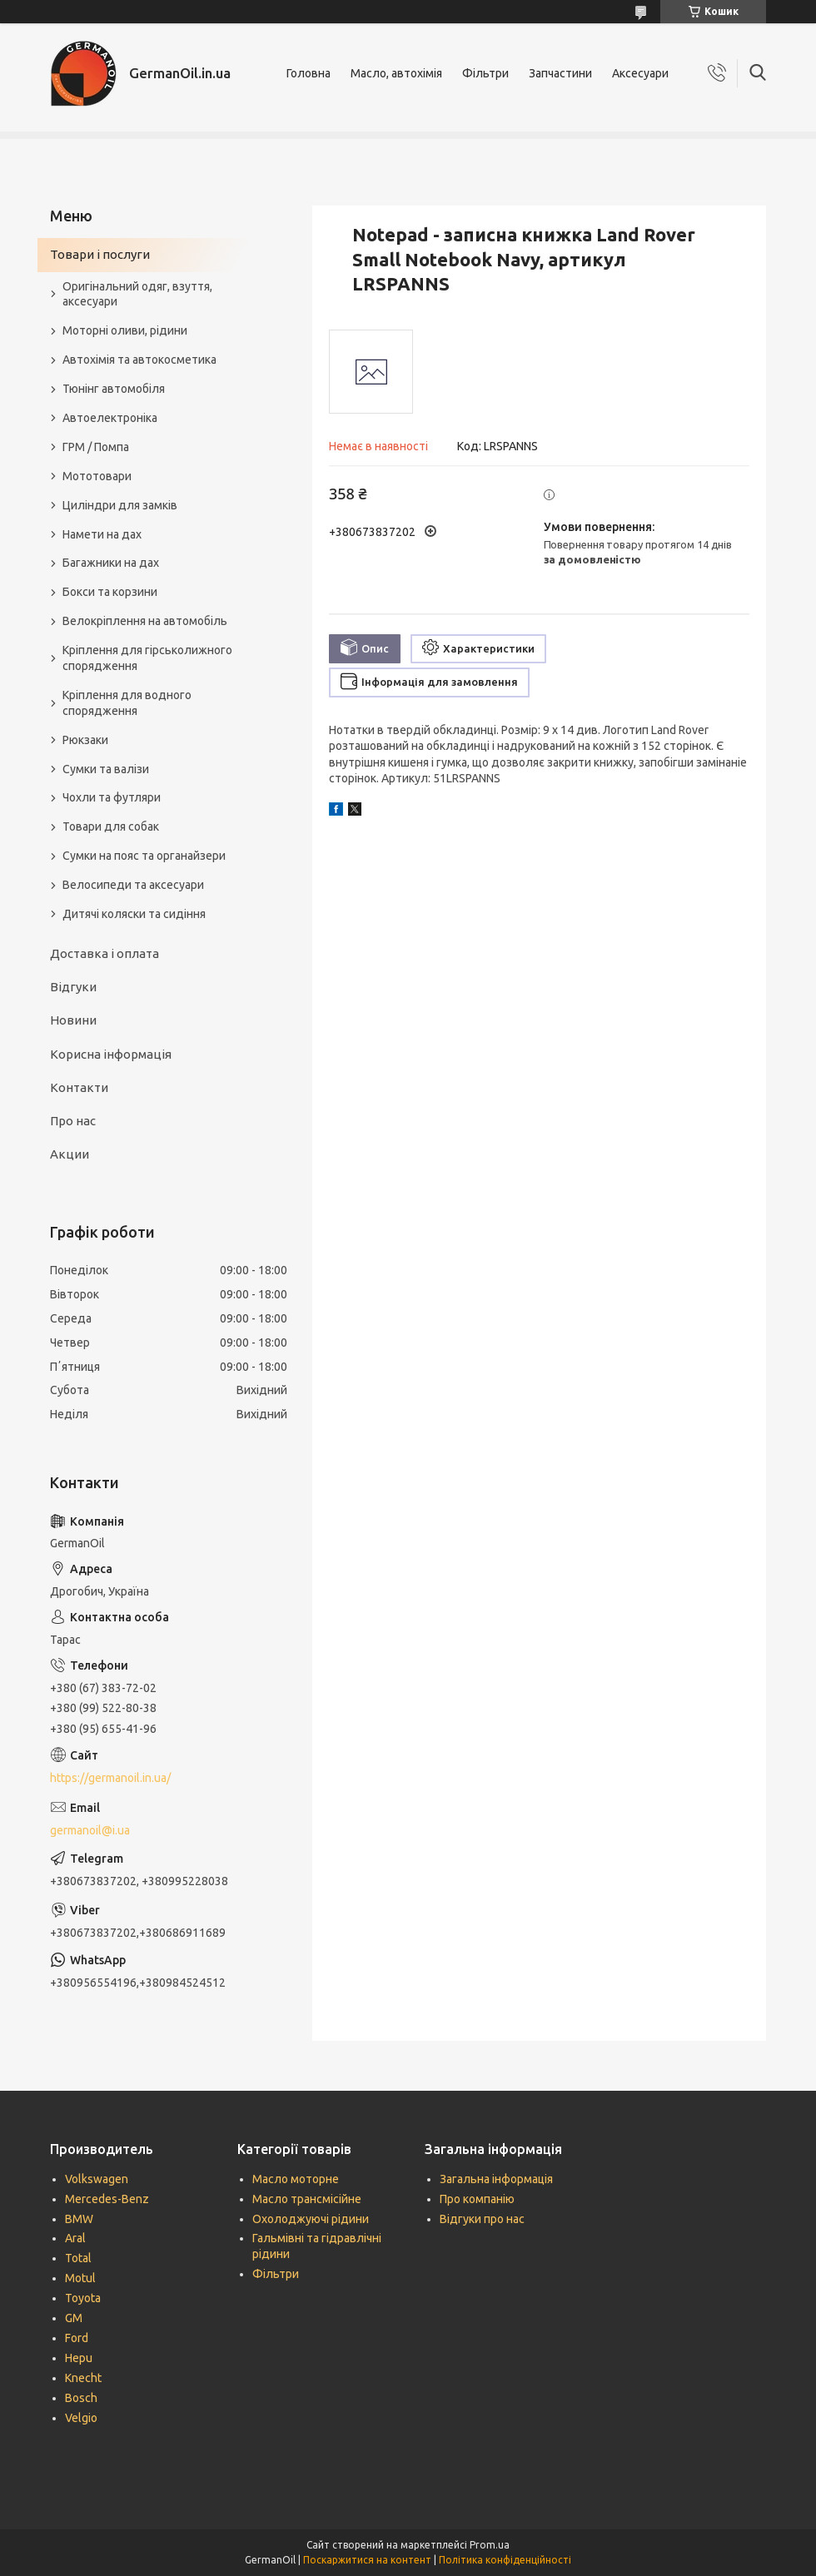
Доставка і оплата (104, 953)
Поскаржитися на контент (367, 2559)
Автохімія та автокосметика (139, 359)
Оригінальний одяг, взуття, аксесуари (137, 294)
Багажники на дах (110, 562)
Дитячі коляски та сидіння (134, 914)
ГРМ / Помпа (95, 447)
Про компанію (477, 2199)
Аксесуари (640, 73)
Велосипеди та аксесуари (133, 884)
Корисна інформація (111, 1054)
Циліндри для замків (119, 505)
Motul (80, 2278)
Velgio (81, 2418)
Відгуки (73, 987)
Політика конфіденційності (505, 2559)
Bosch (81, 2398)
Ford (76, 2338)
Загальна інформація (496, 2179)
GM (73, 2318)
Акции (69, 1154)
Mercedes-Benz (107, 2199)
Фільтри (485, 73)
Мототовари (97, 476)
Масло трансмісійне (306, 2199)
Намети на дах (102, 534)
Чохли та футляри (111, 797)
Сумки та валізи (105, 769)
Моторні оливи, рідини (124, 330)
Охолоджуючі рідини (310, 2219)
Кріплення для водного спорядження (127, 702)
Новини (73, 1020)
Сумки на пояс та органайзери (144, 855)
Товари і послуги (100, 254)
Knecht (83, 2378)
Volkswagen (96, 2179)
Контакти (79, 1087)
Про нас (73, 1121)
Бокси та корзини (109, 591)
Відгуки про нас (482, 2219)
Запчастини (560, 73)
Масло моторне (295, 2179)
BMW (79, 2219)
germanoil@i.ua (90, 1830)
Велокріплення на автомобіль (144, 621)
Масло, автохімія (396, 73)
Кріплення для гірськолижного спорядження (147, 658)
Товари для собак (110, 826)
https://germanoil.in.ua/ (110, 1777)
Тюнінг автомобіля (113, 388)
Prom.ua (490, 2544)
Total (78, 2258)
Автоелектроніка (109, 417)
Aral (75, 2238)
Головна (308, 73)
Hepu (78, 2358)
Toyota (83, 2298)
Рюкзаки (85, 740)
